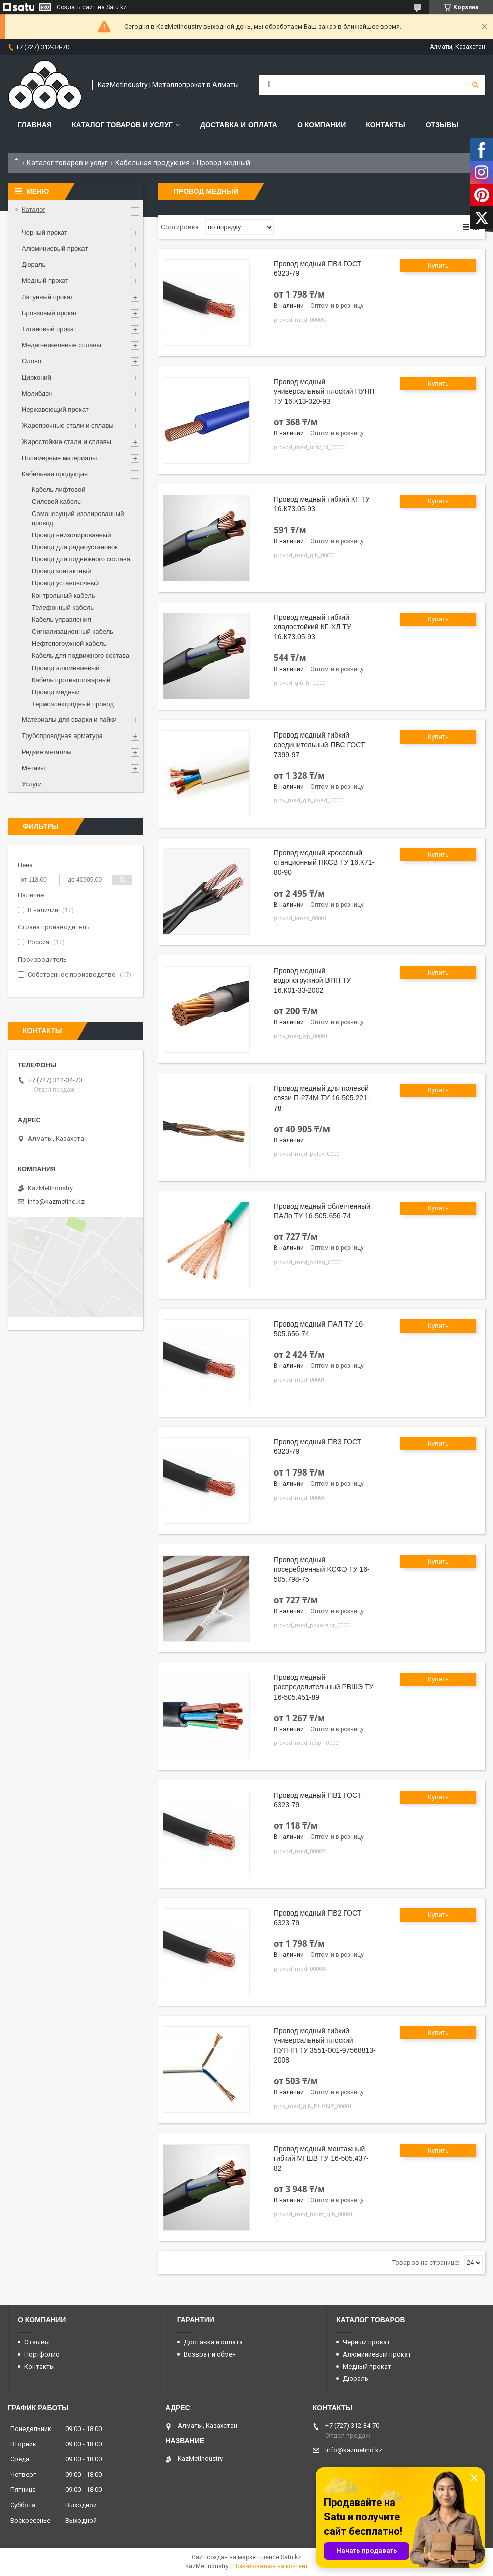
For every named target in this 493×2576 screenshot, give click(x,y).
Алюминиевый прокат (55, 248)
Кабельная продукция (152, 163)
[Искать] (475, 85)
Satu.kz (291, 2557)
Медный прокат (45, 280)
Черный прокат (44, 232)
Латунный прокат (47, 297)
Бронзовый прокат (49, 313)
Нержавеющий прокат (55, 409)
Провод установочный (65, 583)
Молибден (37, 393)
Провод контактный (61, 571)
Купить (438, 265)
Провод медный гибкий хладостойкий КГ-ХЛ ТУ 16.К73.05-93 (312, 627)
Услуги (32, 784)
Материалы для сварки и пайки (69, 719)
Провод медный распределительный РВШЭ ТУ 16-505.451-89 (323, 1687)
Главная (35, 125)
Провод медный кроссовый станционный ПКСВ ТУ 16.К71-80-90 (324, 862)
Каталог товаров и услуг (122, 125)
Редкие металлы (47, 752)
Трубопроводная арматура (62, 736)
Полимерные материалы (59, 458)
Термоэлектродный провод (73, 704)
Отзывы (442, 125)
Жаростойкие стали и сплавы (66, 442)
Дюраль (33, 264)
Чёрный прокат (366, 2342)
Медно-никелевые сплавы (61, 345)
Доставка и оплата (238, 125)
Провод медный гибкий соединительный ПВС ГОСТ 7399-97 (319, 745)
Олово (31, 361)
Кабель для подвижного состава (80, 655)
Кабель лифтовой (58, 489)
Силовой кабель (56, 501)
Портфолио (42, 2354)
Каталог (33, 209)
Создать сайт (76, 7)
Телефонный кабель (63, 607)
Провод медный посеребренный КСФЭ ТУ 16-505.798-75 (322, 1569)
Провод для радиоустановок (75, 547)
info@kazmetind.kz (56, 1201)
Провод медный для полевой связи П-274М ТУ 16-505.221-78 (321, 1098)
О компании (321, 125)
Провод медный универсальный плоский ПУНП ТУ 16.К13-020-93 (324, 391)
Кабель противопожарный (71, 680)
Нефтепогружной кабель (69, 643)
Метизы (33, 768)
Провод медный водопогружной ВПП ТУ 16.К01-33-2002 (312, 980)
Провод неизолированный (71, 535)
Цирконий (36, 377)
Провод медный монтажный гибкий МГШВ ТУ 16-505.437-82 (321, 2158)
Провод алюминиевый (66, 668)
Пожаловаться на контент (270, 2566)
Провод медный (56, 692)
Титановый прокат (49, 329)
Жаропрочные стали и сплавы (68, 425)
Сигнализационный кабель (72, 631)
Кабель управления (61, 619)
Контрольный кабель (63, 595)
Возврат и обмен (210, 2354)
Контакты (385, 125)
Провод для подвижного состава (81, 559)
